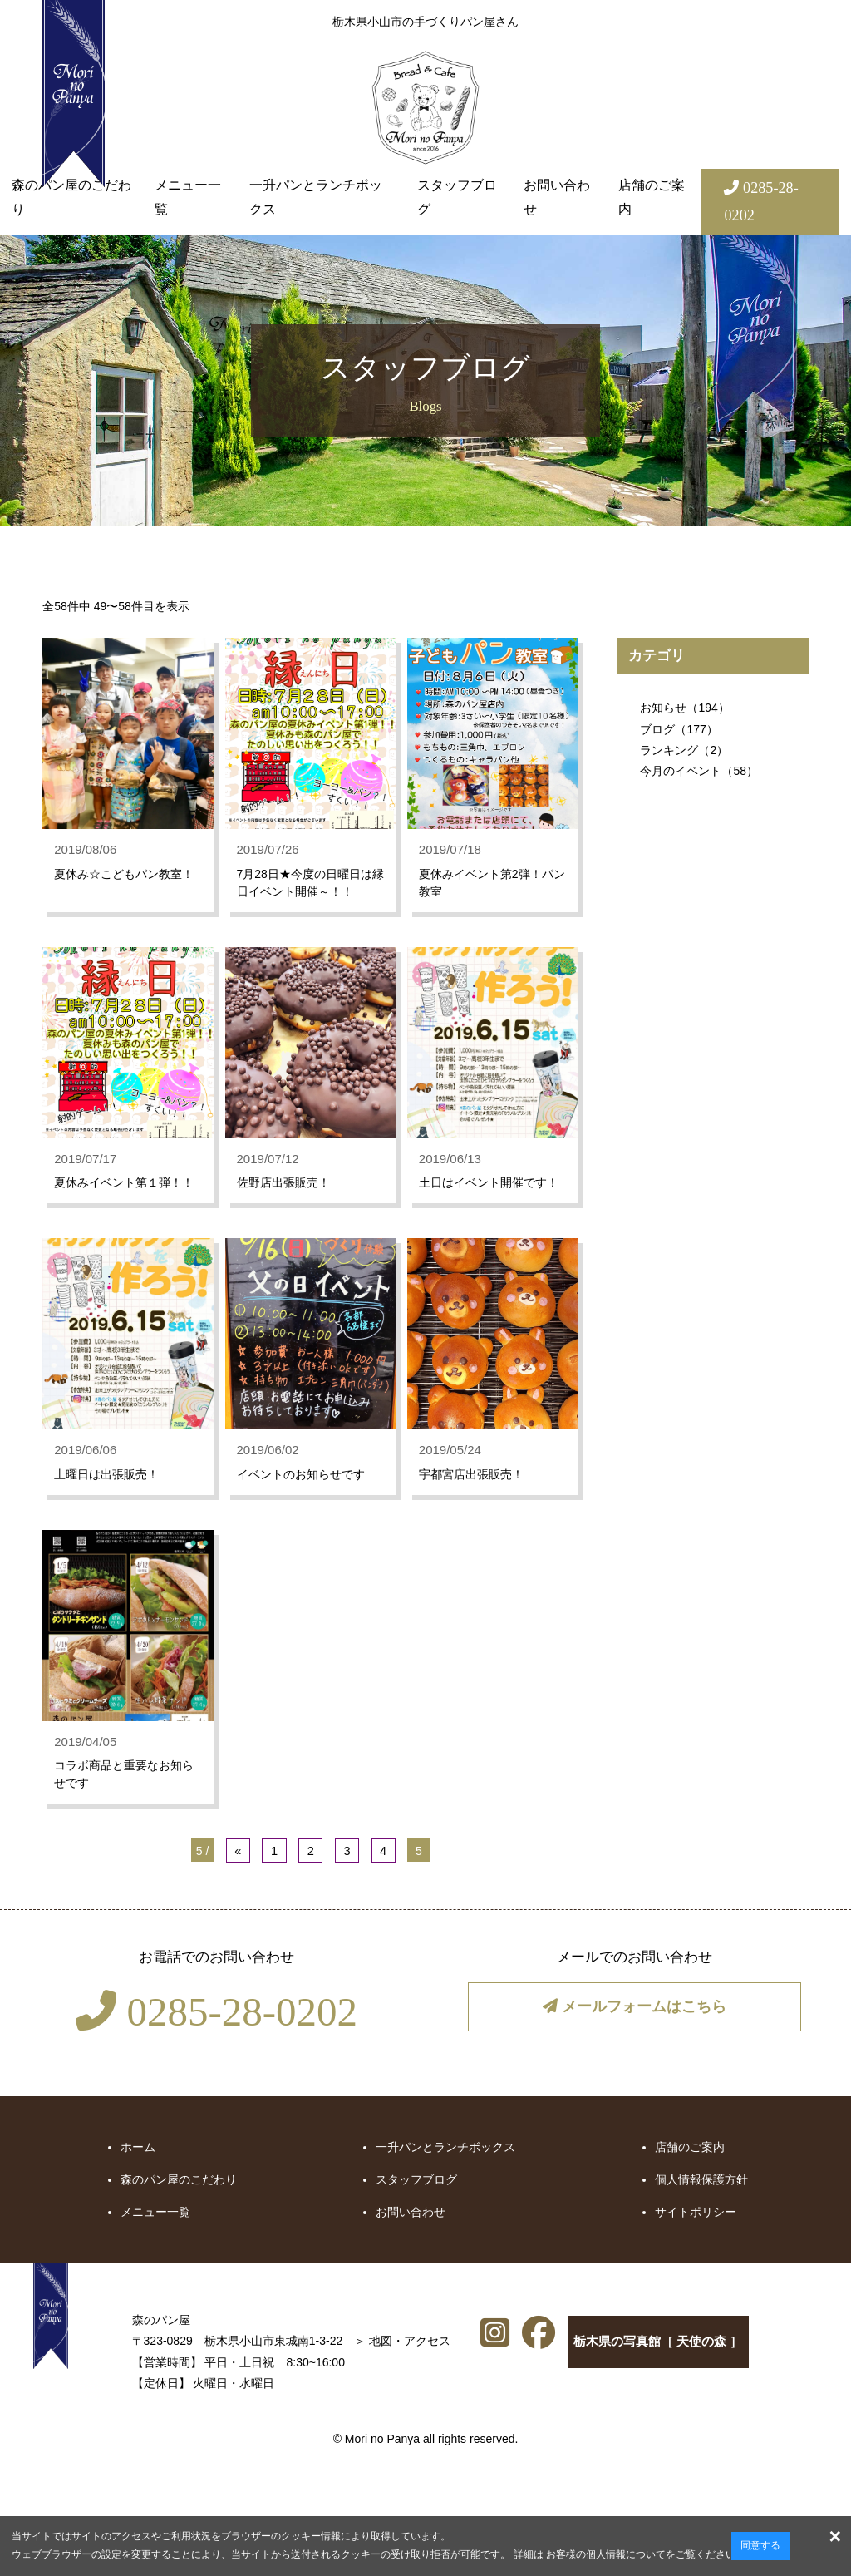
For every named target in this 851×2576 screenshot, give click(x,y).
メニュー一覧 (188, 197)
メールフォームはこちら (634, 2036)
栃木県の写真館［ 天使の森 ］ (577, 2374)
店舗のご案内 (651, 197)
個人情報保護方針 (701, 2208)
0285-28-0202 (216, 2041)
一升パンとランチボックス (315, 197)
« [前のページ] (241, 1881)
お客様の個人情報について (606, 2554)
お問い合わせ (557, 197)
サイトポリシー (695, 2241)
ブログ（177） (678, 729)
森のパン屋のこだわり (71, 197)
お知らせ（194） (684, 707)
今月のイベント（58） (699, 770)
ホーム (138, 2175)
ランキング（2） (684, 750)
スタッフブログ (457, 197)
